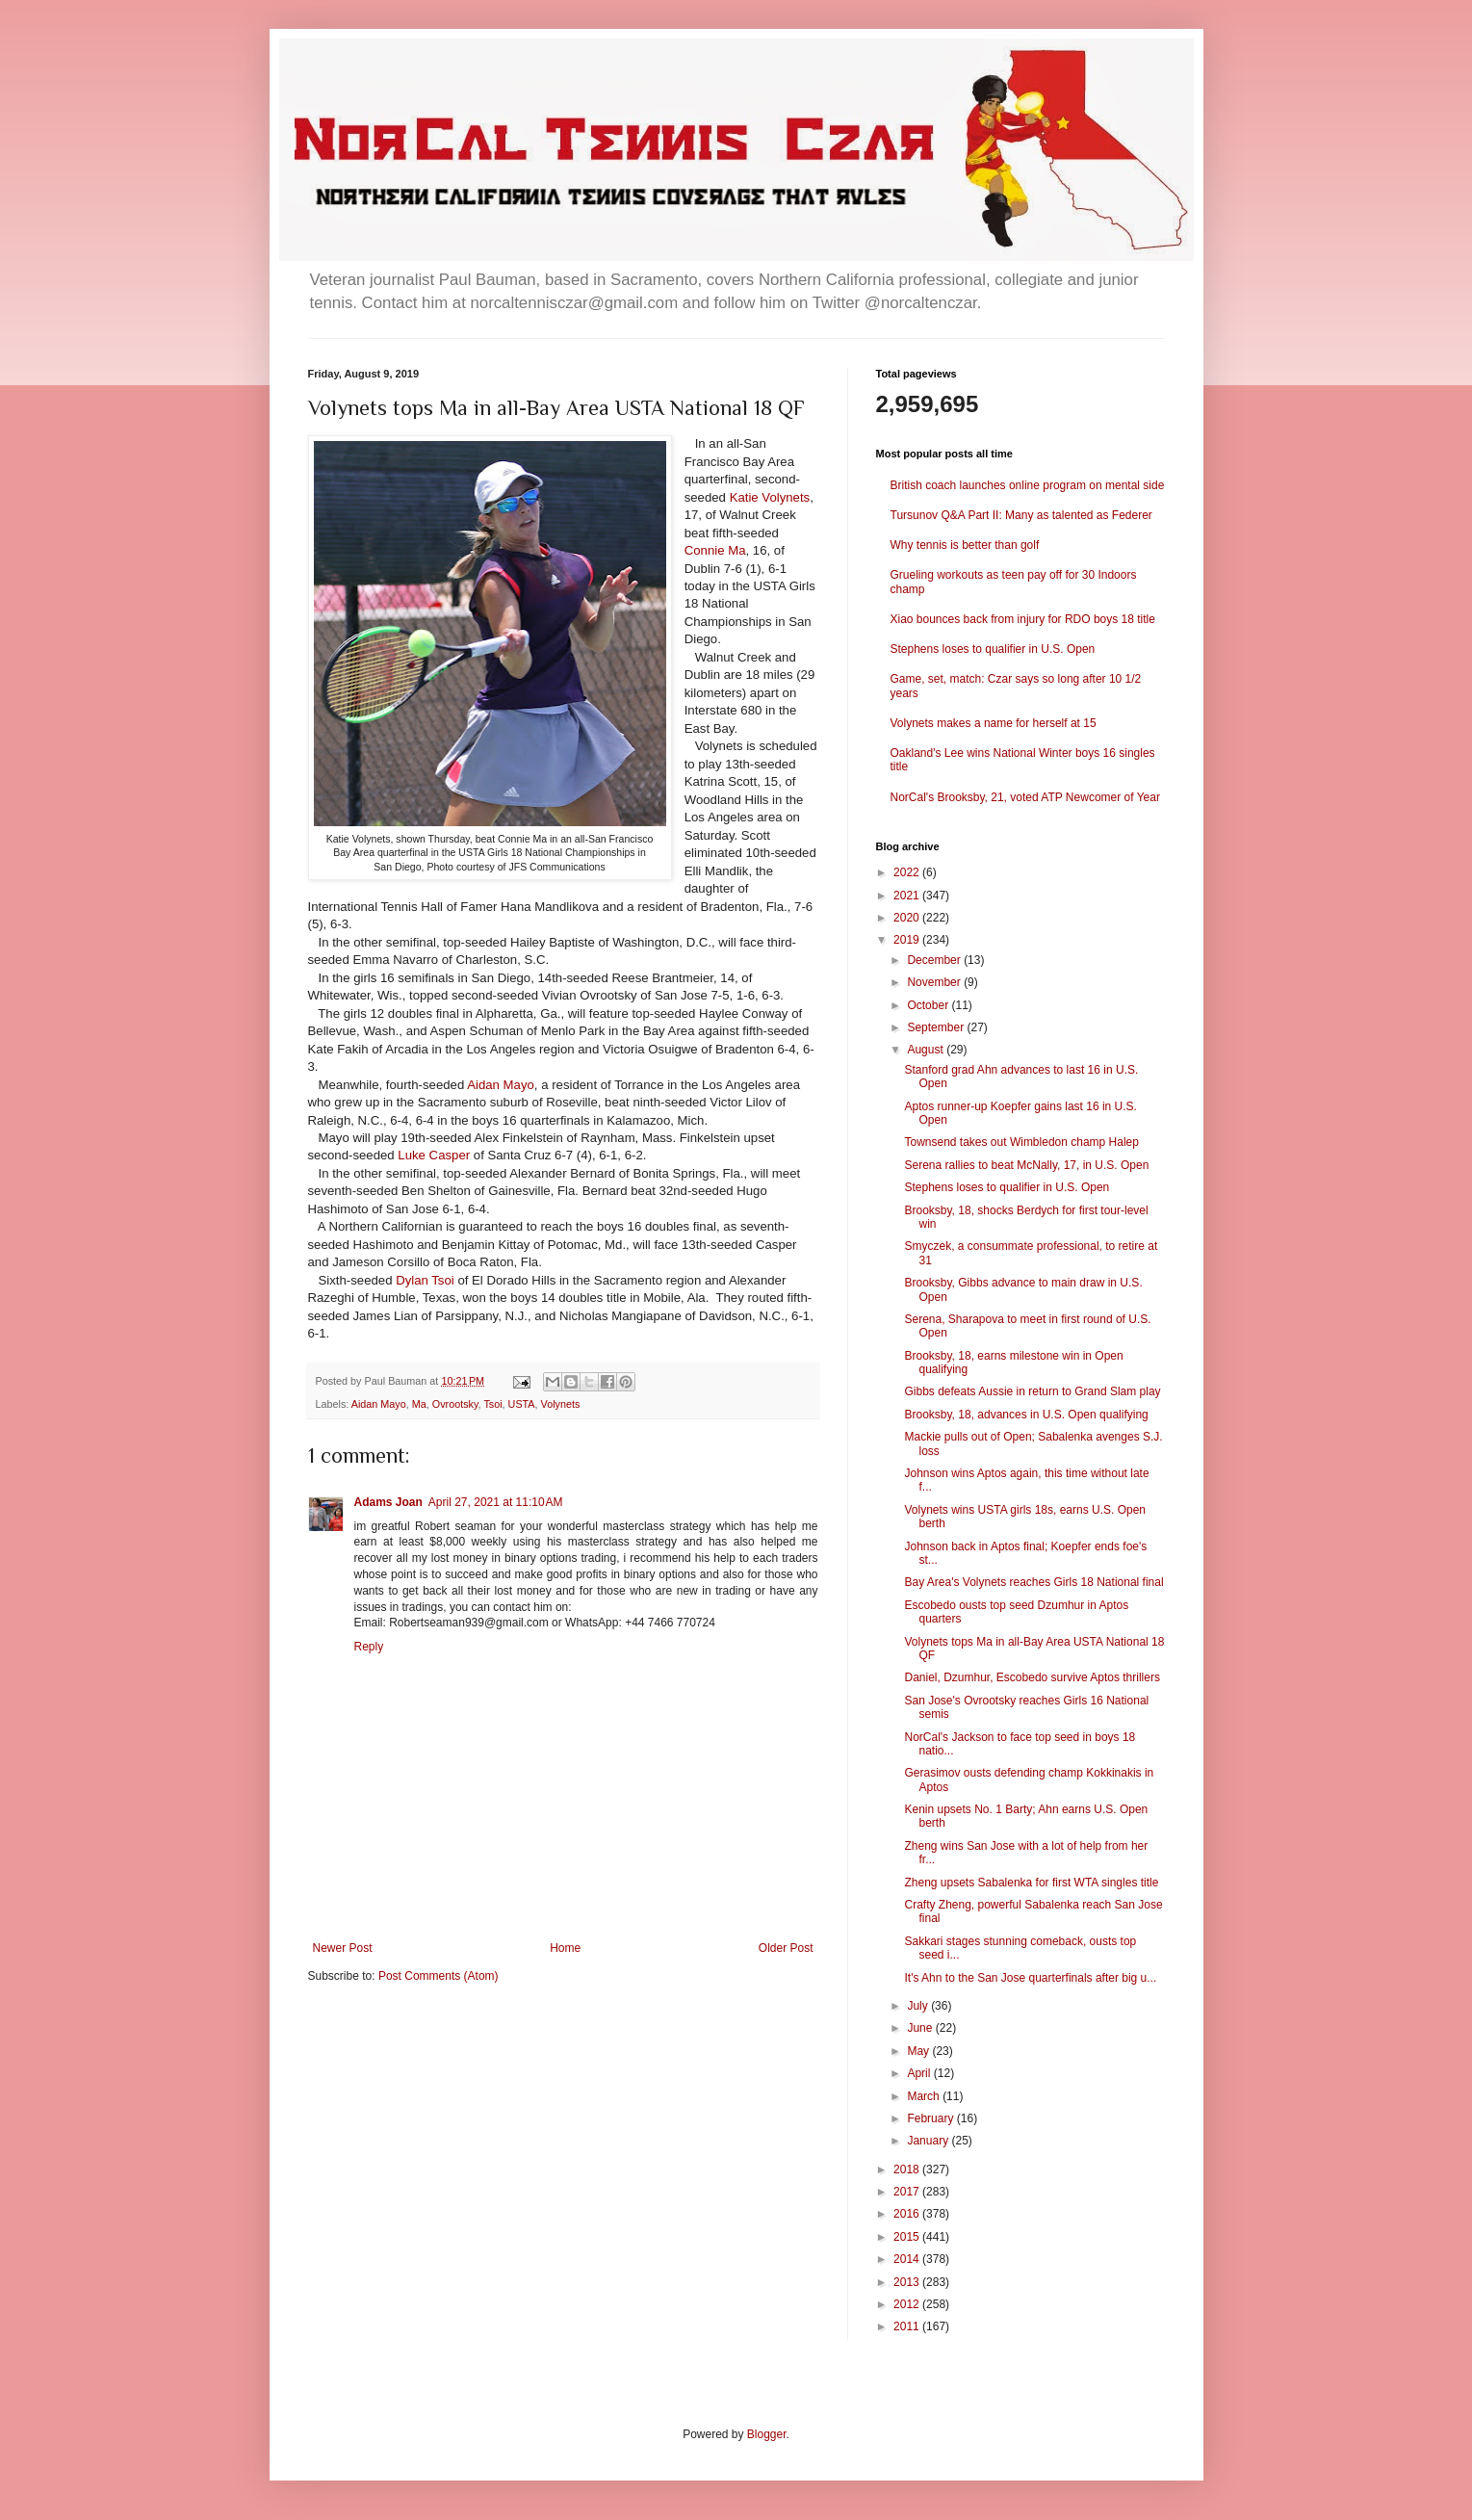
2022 (907, 872)
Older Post (786, 1948)
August (926, 1049)
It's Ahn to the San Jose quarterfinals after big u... (1030, 1978)
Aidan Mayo (500, 1085)
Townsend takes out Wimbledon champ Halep (1021, 1142)
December (935, 960)
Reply (369, 1646)
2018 (907, 2169)
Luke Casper (434, 1155)
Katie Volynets (770, 497)
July (919, 2006)
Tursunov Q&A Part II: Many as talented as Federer (1021, 515)
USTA (521, 1404)
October (929, 1005)
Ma (419, 1404)
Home (565, 1948)
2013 (907, 2282)
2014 (907, 2259)
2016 (907, 2214)
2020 (907, 917)
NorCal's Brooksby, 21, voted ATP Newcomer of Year (1025, 797)
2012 (907, 2304)
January (929, 2140)
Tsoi (492, 1404)
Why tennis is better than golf (965, 545)
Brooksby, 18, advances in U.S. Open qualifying (1026, 1414)
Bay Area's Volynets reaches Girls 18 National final (1033, 1582)
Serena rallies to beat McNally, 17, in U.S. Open (1026, 1165)
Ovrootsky (455, 1404)
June (921, 2028)
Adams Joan (388, 1502)
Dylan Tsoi (425, 1280)
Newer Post (343, 1948)
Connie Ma (715, 550)
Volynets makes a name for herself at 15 (994, 723)
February (931, 2118)
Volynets (561, 1404)
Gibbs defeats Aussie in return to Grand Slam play (1032, 1391)
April (920, 2073)
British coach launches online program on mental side (1028, 485)
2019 (907, 940)
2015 (907, 2237)
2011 (907, 2326)
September (937, 1027)
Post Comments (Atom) (438, 1976)
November (935, 982)
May (919, 2051)
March (925, 2096)
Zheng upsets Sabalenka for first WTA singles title (1031, 1882)
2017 (907, 2191)
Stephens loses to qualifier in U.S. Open (993, 649)
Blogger (767, 2434)
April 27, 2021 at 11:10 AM (495, 1502)
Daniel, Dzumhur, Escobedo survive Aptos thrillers (1031, 1677)
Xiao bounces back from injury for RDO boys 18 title (1023, 619)
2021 (907, 895)
